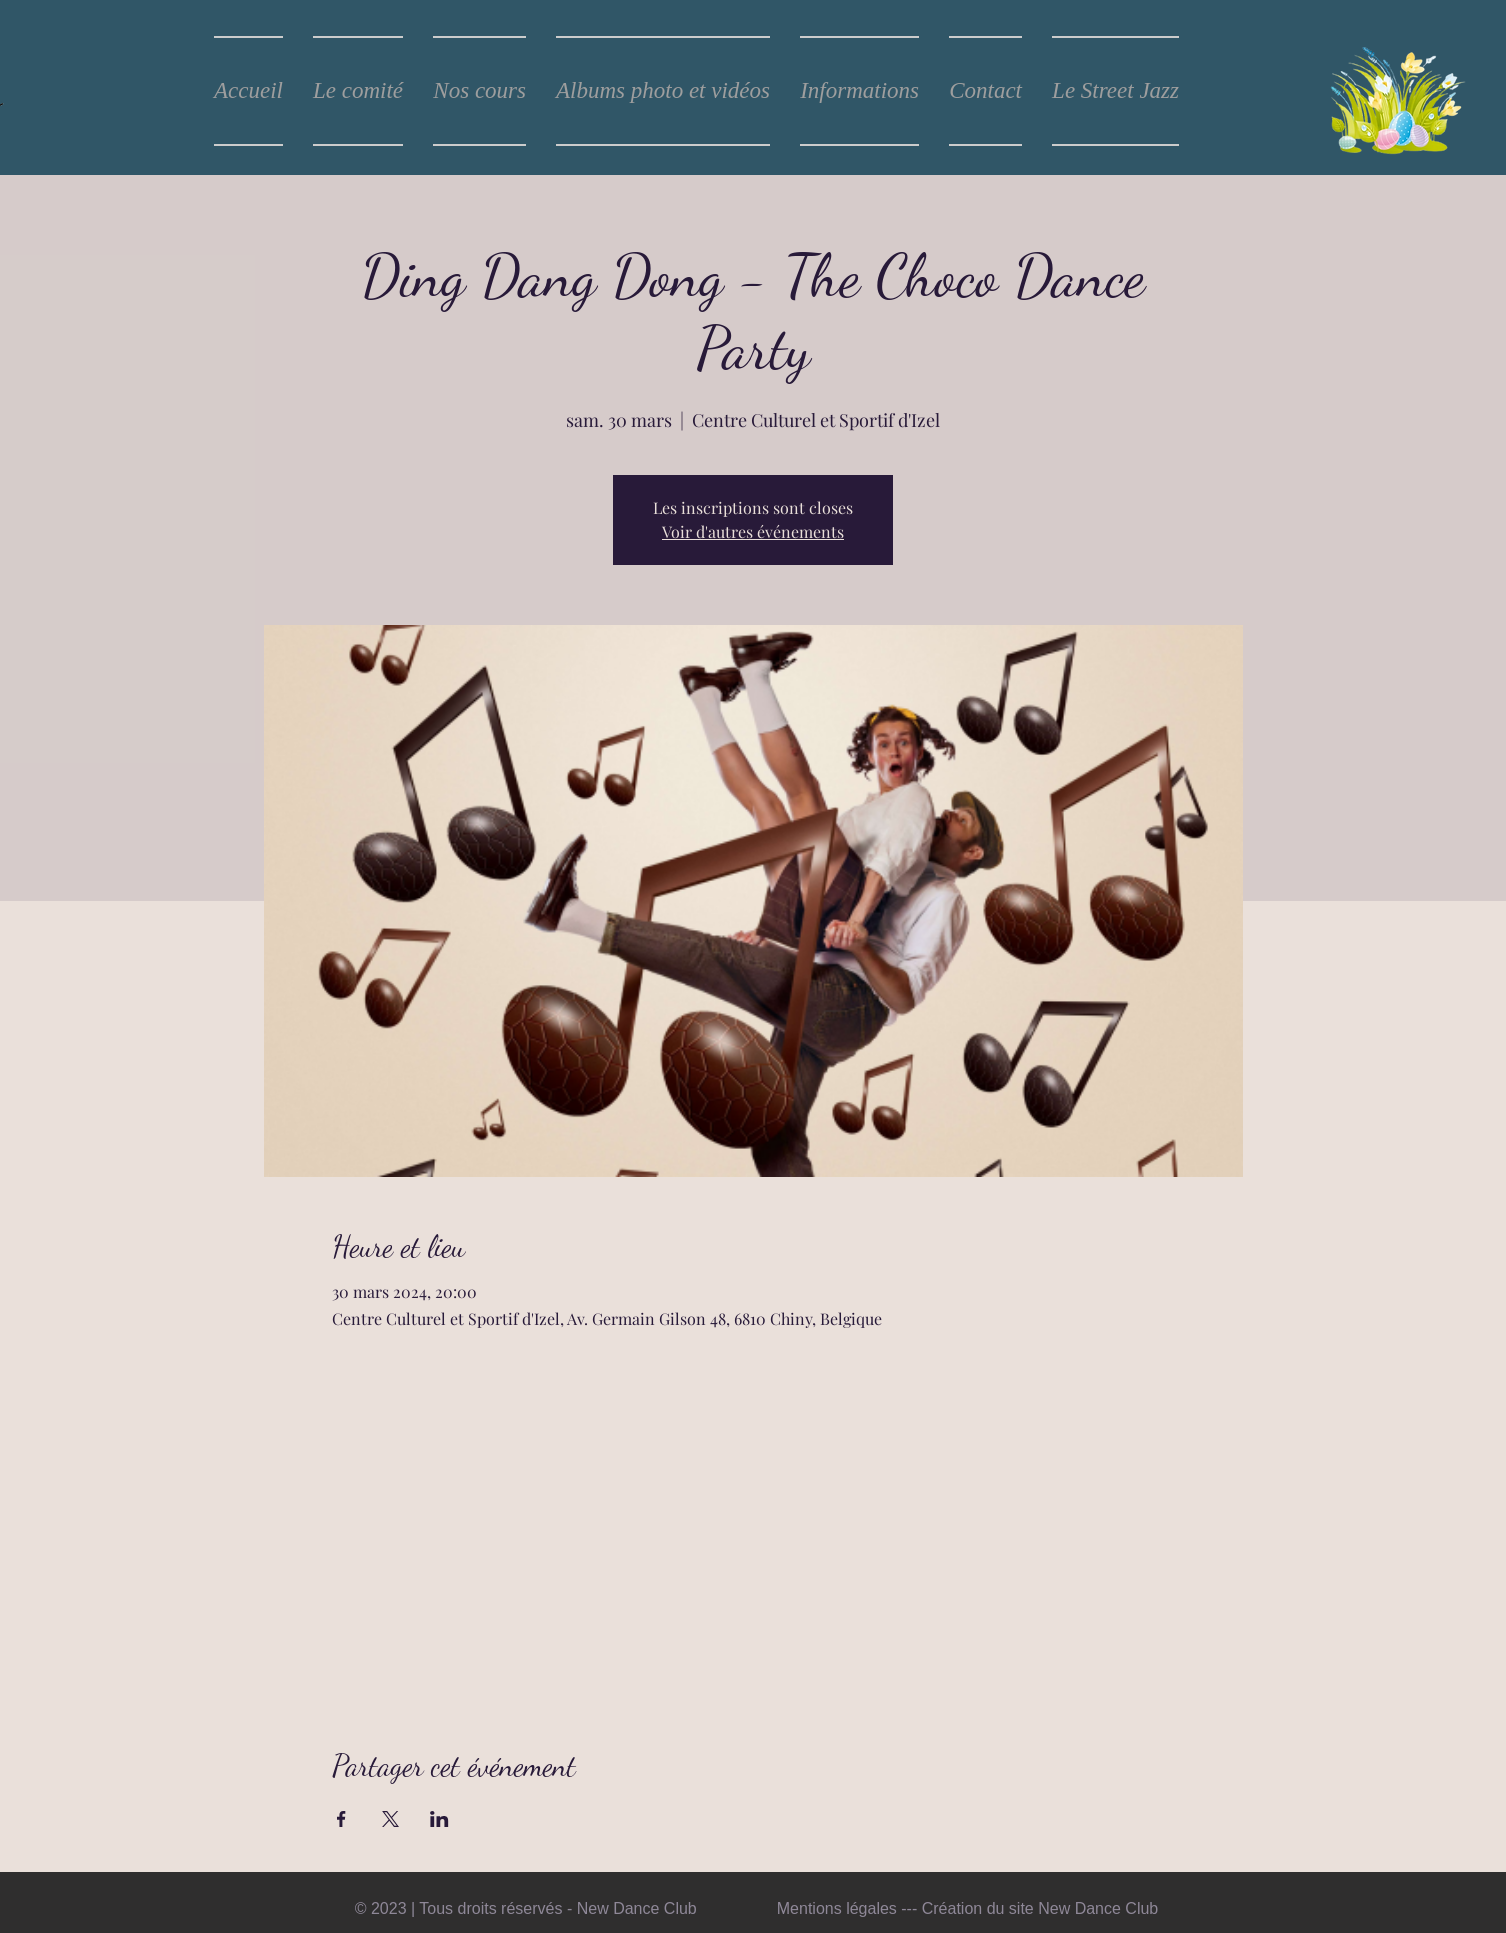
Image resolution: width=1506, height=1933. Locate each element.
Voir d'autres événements (753, 531)
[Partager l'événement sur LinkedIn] (439, 1819)
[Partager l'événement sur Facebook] (341, 1819)
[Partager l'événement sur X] (390, 1819)
